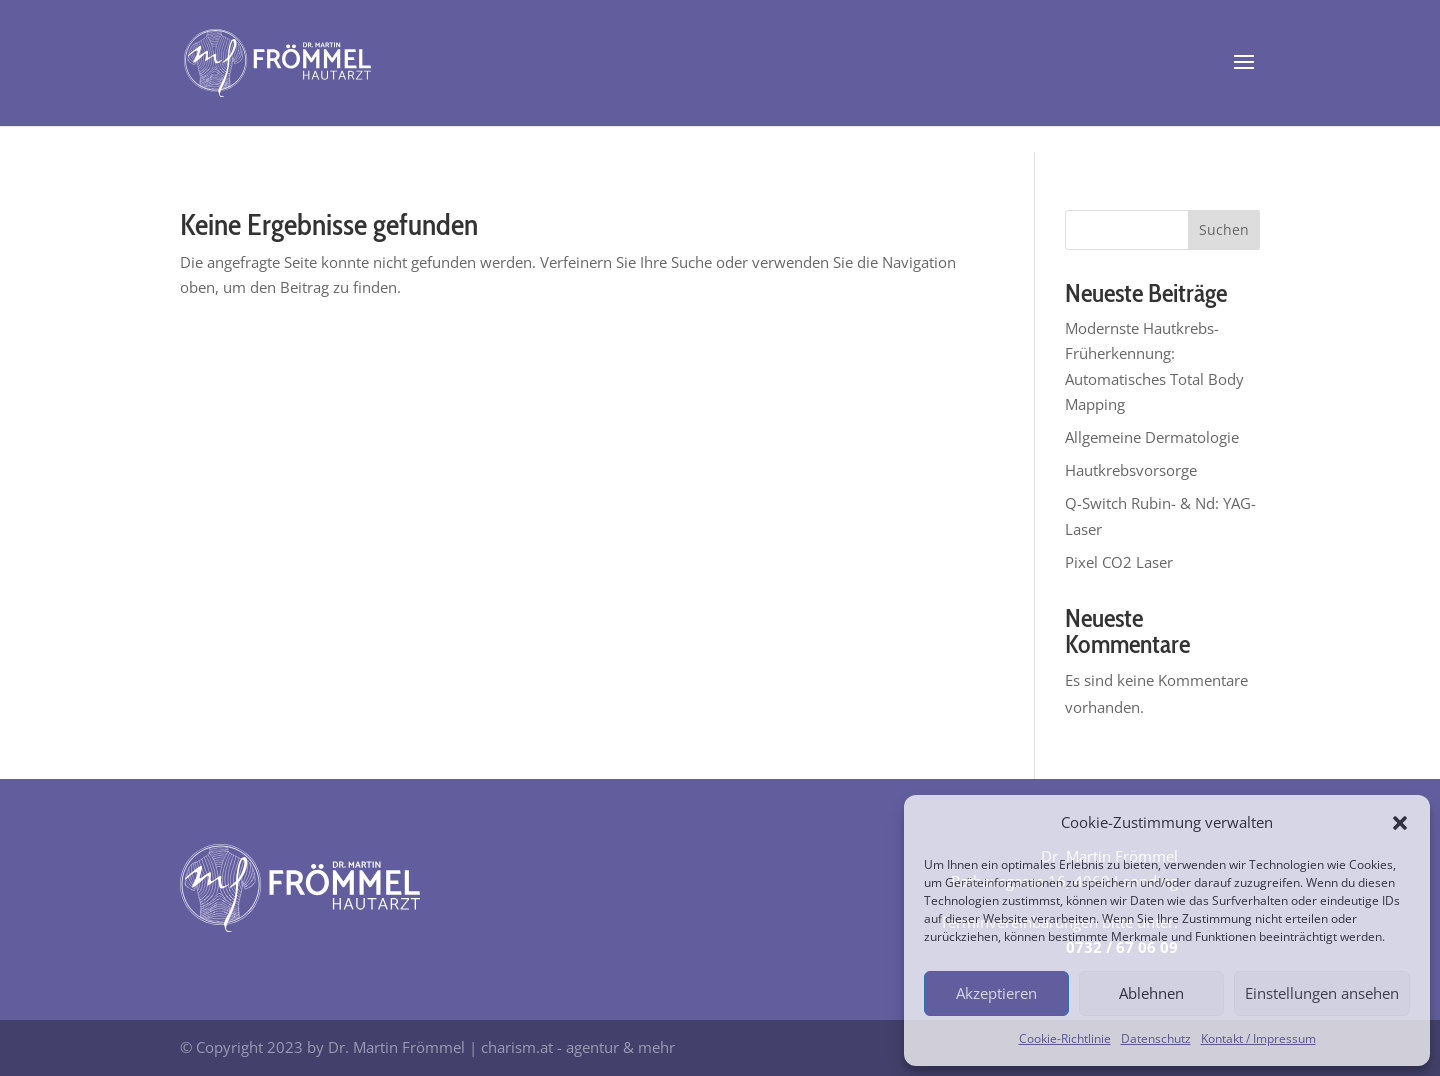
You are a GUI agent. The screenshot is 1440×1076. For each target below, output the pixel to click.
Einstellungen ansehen (1322, 993)
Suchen (1224, 229)
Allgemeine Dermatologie (1152, 437)
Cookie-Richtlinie (1065, 1038)
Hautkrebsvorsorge (1131, 470)
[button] (1400, 823)
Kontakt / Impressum (1258, 1038)
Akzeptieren (996, 993)
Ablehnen (1151, 993)
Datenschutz (1156, 1038)
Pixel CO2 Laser (1119, 562)
